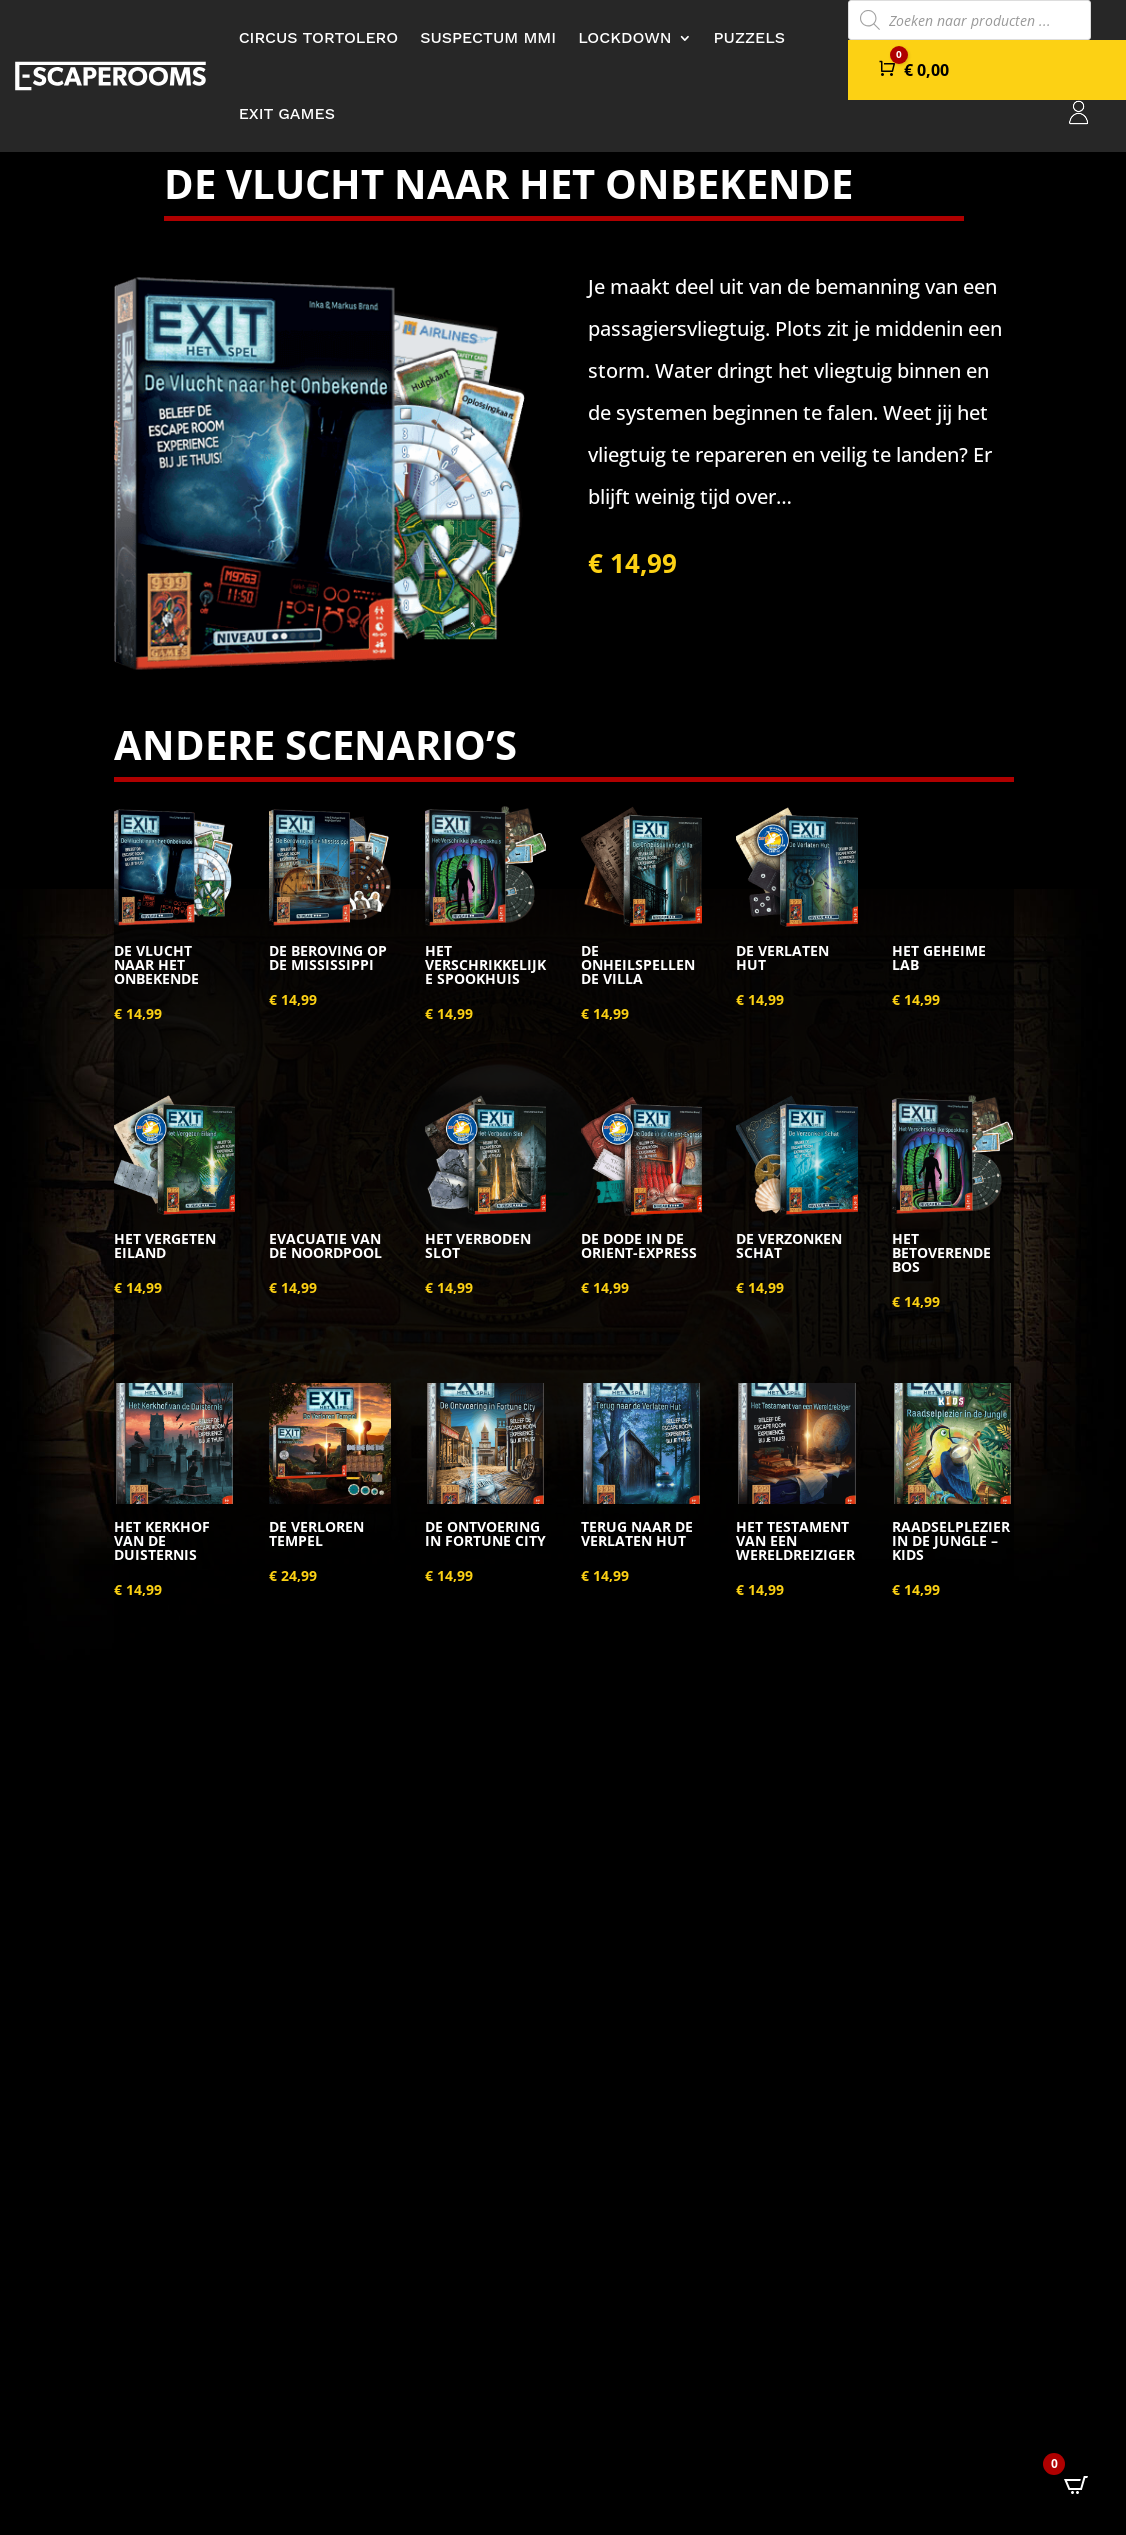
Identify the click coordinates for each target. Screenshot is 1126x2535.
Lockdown (624, 37)
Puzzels (750, 37)
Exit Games (287, 113)
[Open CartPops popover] (1076, 2485)
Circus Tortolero (319, 37)
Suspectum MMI (488, 37)
